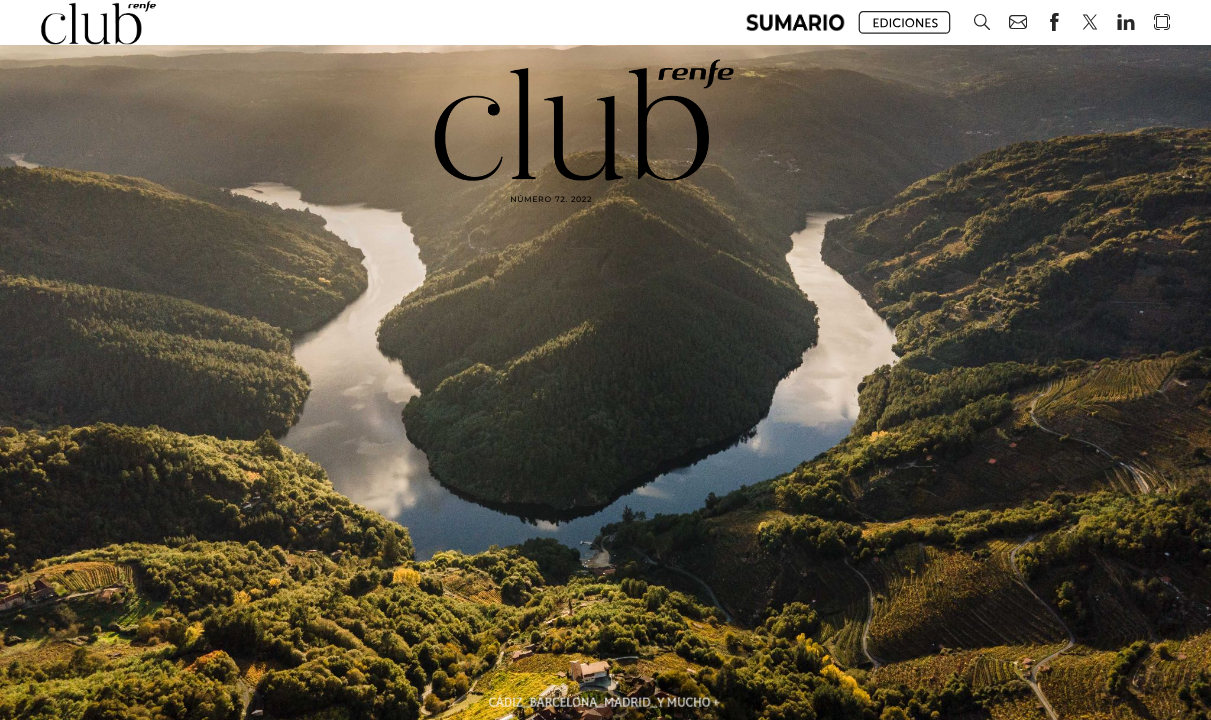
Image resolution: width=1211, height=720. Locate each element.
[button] (795, 22)
